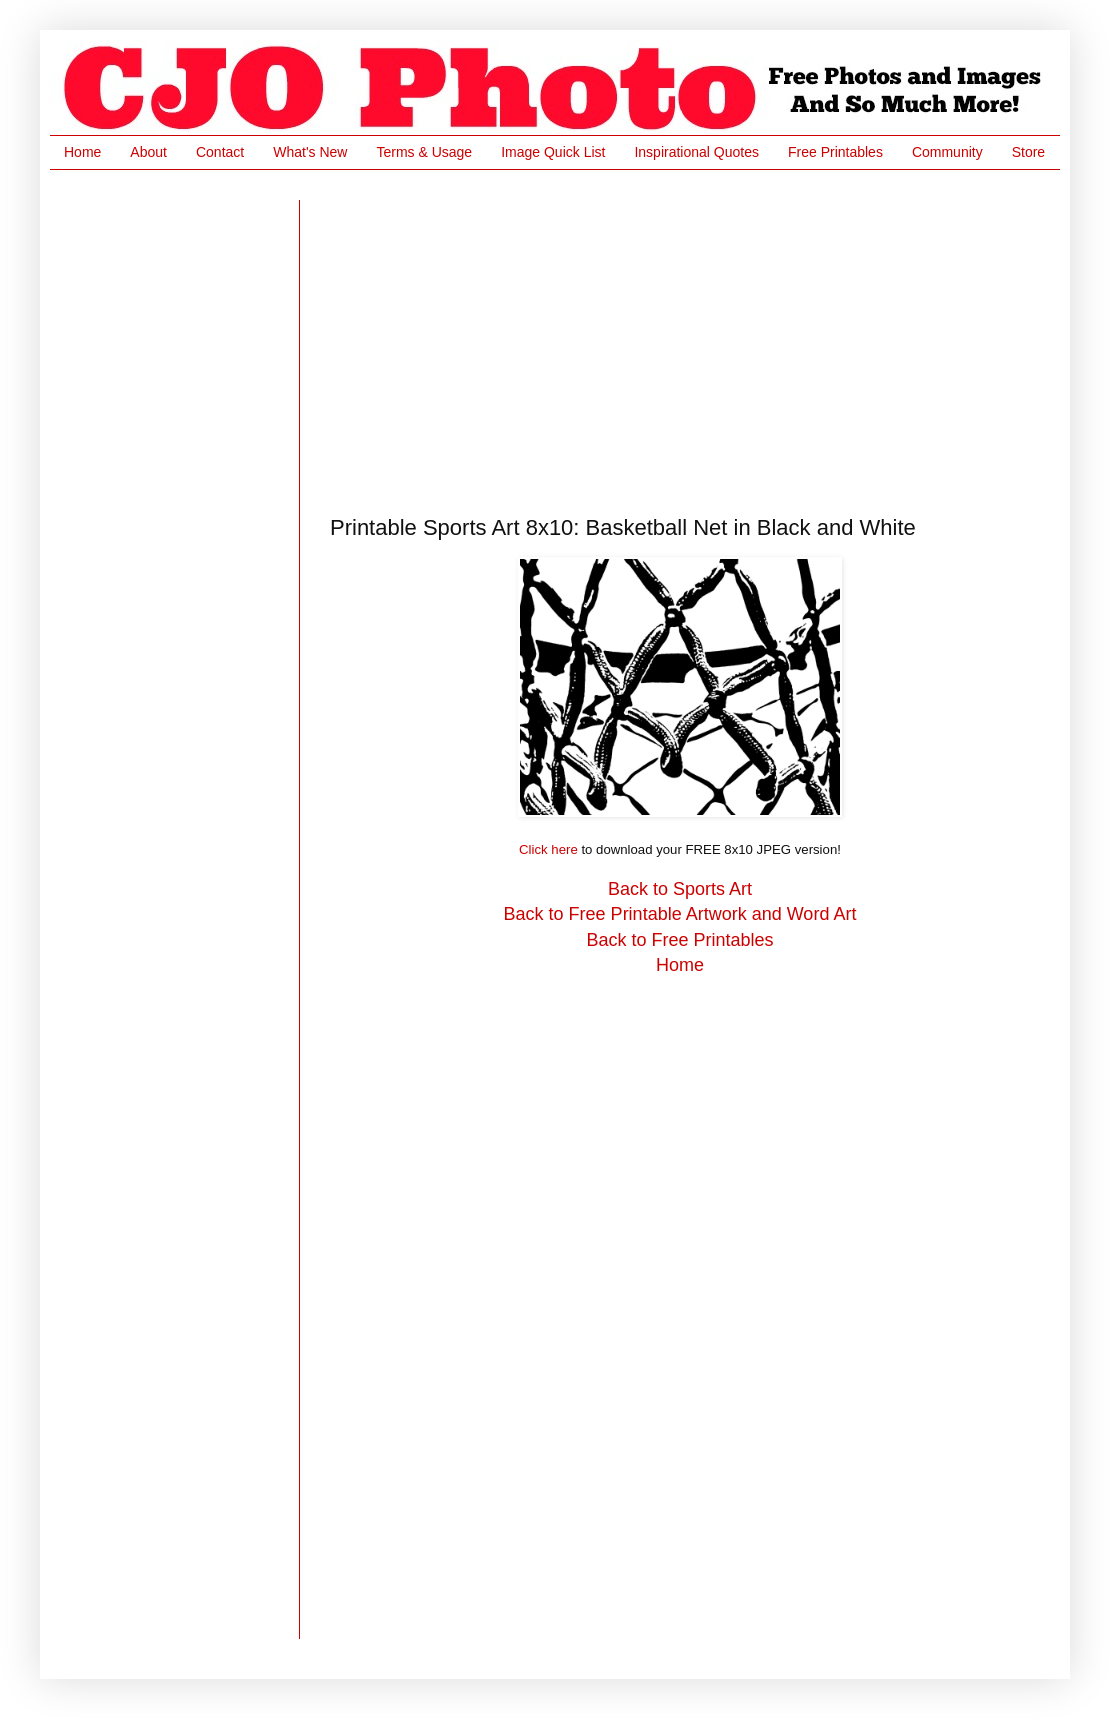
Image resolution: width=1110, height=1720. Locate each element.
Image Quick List (553, 152)
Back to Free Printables (679, 940)
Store (1028, 152)
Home (82, 152)
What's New (310, 152)
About (148, 152)
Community (947, 152)
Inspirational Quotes (696, 152)
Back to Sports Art (680, 889)
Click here (548, 849)
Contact (220, 152)
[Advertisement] (677, 340)
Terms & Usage (424, 152)
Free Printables (835, 152)
